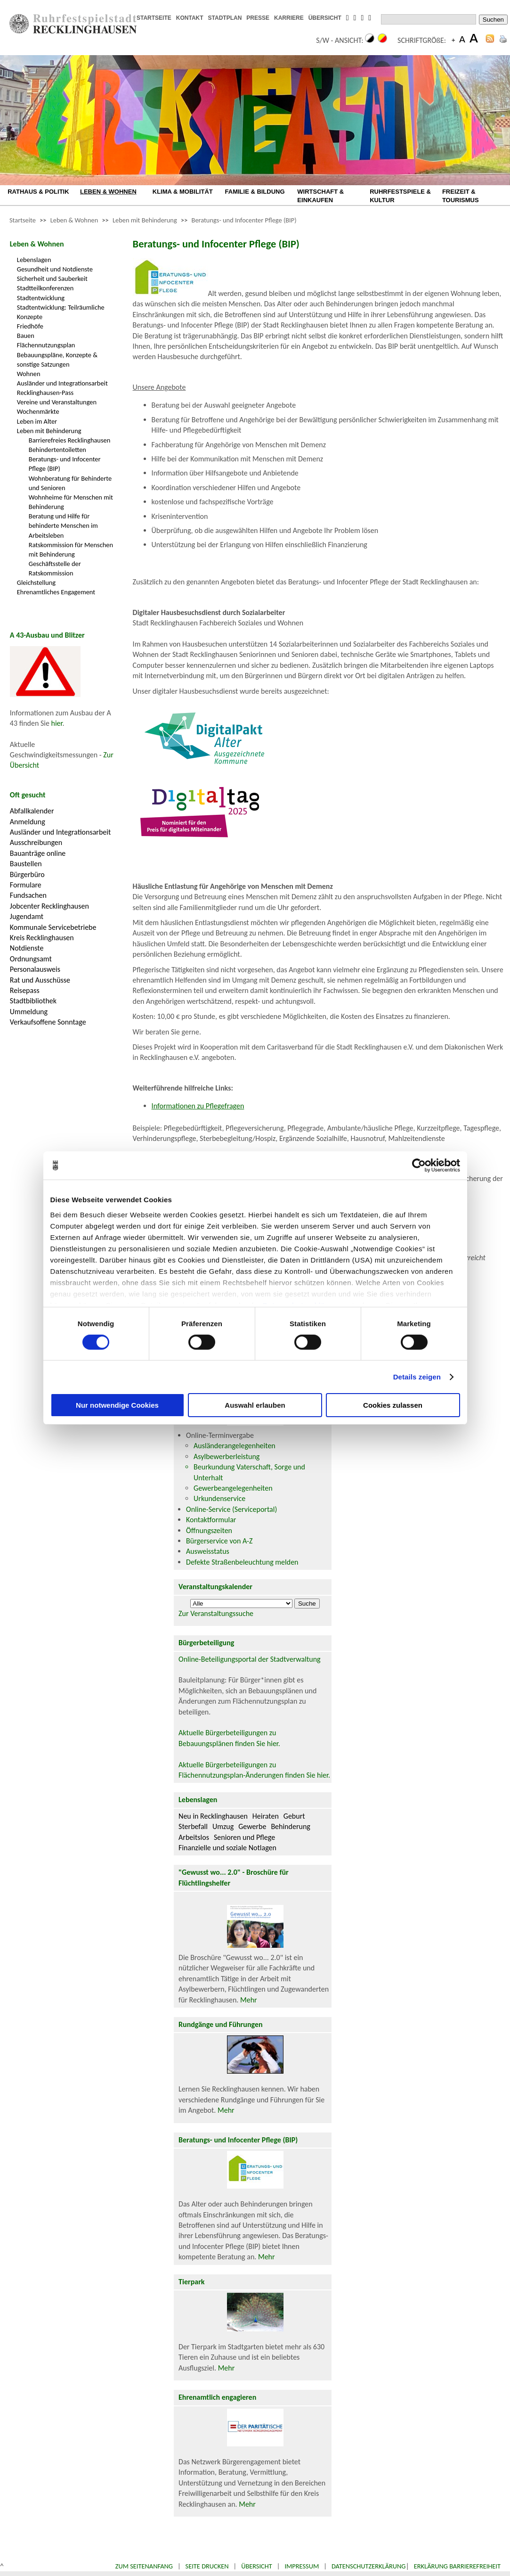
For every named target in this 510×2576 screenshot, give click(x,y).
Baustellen (26, 863)
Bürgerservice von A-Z (219, 1540)
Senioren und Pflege (244, 1837)
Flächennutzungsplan (46, 345)
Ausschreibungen (36, 842)
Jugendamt (26, 916)
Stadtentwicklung (41, 298)
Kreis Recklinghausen (42, 937)
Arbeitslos (193, 1837)
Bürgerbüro (27, 874)
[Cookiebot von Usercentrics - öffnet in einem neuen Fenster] (419, 1165)
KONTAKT (189, 18)
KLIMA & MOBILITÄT (183, 191)
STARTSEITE (154, 18)
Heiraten (265, 1816)
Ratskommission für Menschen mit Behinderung (71, 549)
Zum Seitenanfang (144, 2566)
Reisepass (25, 990)
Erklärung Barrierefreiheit (457, 2566)
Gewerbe (252, 1826)
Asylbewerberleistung (226, 1456)
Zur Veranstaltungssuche (215, 1613)
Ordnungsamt (31, 958)
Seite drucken (207, 2566)
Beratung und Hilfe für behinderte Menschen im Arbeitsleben (63, 525)
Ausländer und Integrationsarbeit (62, 383)
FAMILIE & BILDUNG (255, 191)
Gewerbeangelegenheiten (233, 1488)
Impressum (301, 2566)
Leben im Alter (37, 421)
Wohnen (28, 373)
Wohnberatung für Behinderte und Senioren (70, 483)
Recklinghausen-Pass (45, 392)
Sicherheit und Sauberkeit (52, 278)
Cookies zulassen (392, 1405)
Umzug (223, 1826)
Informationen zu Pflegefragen (198, 1105)
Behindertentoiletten (57, 449)
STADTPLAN (225, 18)
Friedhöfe (30, 326)
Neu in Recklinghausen (213, 1816)
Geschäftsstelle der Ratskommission (55, 568)
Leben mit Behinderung (145, 220)
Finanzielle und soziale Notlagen (227, 1847)
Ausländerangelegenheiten (234, 1445)
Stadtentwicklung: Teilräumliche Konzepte (61, 312)
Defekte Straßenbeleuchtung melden (242, 1562)
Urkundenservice (219, 1498)
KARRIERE (289, 18)
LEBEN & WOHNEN (108, 191)
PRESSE (257, 18)
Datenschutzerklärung (369, 2566)
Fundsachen (28, 895)
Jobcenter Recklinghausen (49, 906)
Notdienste (27, 947)
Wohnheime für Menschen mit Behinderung (71, 502)
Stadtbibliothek (33, 1000)
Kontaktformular (211, 1519)
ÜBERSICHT (324, 18)
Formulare (25, 884)
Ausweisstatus (207, 1551)
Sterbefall (193, 1826)
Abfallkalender (32, 810)
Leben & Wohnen (74, 220)
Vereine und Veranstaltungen (57, 402)
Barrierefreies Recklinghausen (69, 440)
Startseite (22, 220)
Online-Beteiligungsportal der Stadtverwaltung (249, 1659)
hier (57, 723)
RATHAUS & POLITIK (38, 191)
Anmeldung (27, 821)
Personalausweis (35, 969)
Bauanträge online (38, 853)
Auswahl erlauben (255, 1405)
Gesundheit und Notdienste (55, 269)
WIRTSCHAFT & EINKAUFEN (320, 196)
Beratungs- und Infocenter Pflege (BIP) (244, 220)
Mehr (248, 1999)
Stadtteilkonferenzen (45, 288)
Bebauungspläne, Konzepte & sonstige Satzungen (57, 360)
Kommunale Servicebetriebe (53, 927)
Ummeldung (29, 1011)
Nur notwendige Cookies (117, 1405)
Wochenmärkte (38, 411)
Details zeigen (417, 1377)
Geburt (294, 1816)
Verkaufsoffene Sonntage (48, 1021)
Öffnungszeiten (209, 1530)
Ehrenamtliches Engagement (56, 592)
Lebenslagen (34, 259)
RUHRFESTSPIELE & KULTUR (400, 196)
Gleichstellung (36, 582)
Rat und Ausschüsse (40, 980)
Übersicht (256, 2566)
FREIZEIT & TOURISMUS (460, 196)
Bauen (25, 335)
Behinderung (290, 1826)
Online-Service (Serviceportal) (231, 1509)
